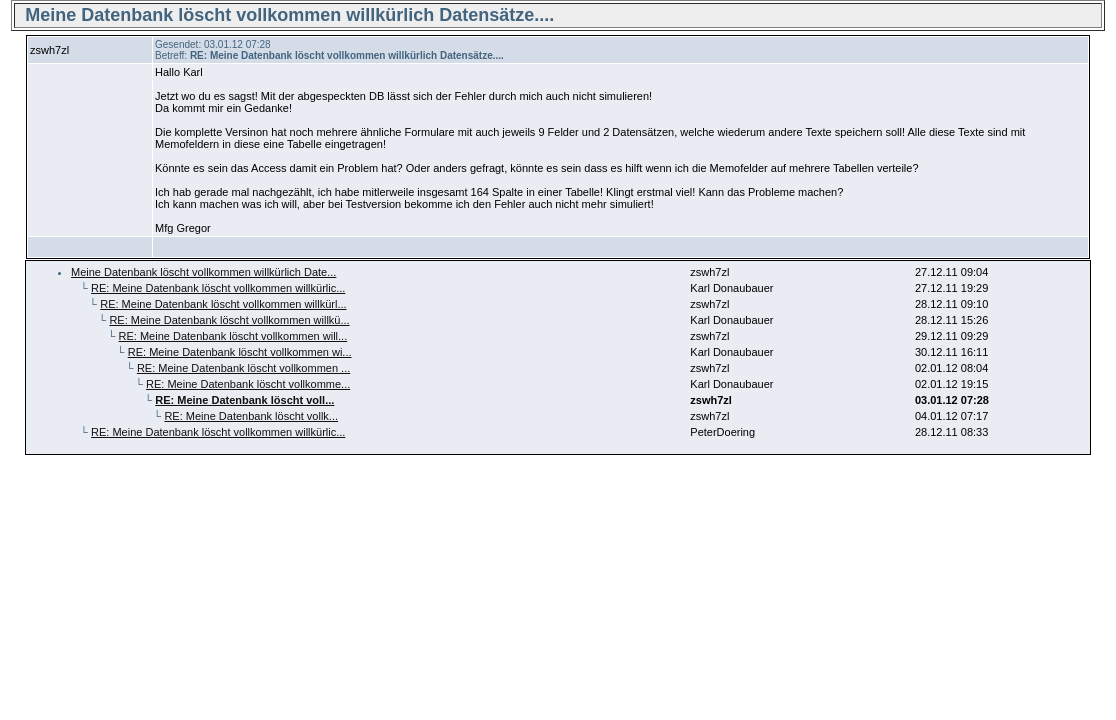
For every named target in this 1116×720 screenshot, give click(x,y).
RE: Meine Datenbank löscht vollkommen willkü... (229, 320)
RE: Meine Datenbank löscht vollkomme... (248, 384)
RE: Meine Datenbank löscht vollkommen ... (243, 368)
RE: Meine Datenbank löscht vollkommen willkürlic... (218, 288)
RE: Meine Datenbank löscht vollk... (251, 416)
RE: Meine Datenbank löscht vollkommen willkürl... (223, 304)
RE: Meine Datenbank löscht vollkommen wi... (240, 352)
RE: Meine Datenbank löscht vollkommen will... (233, 336)
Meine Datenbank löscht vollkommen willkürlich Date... (203, 272)
